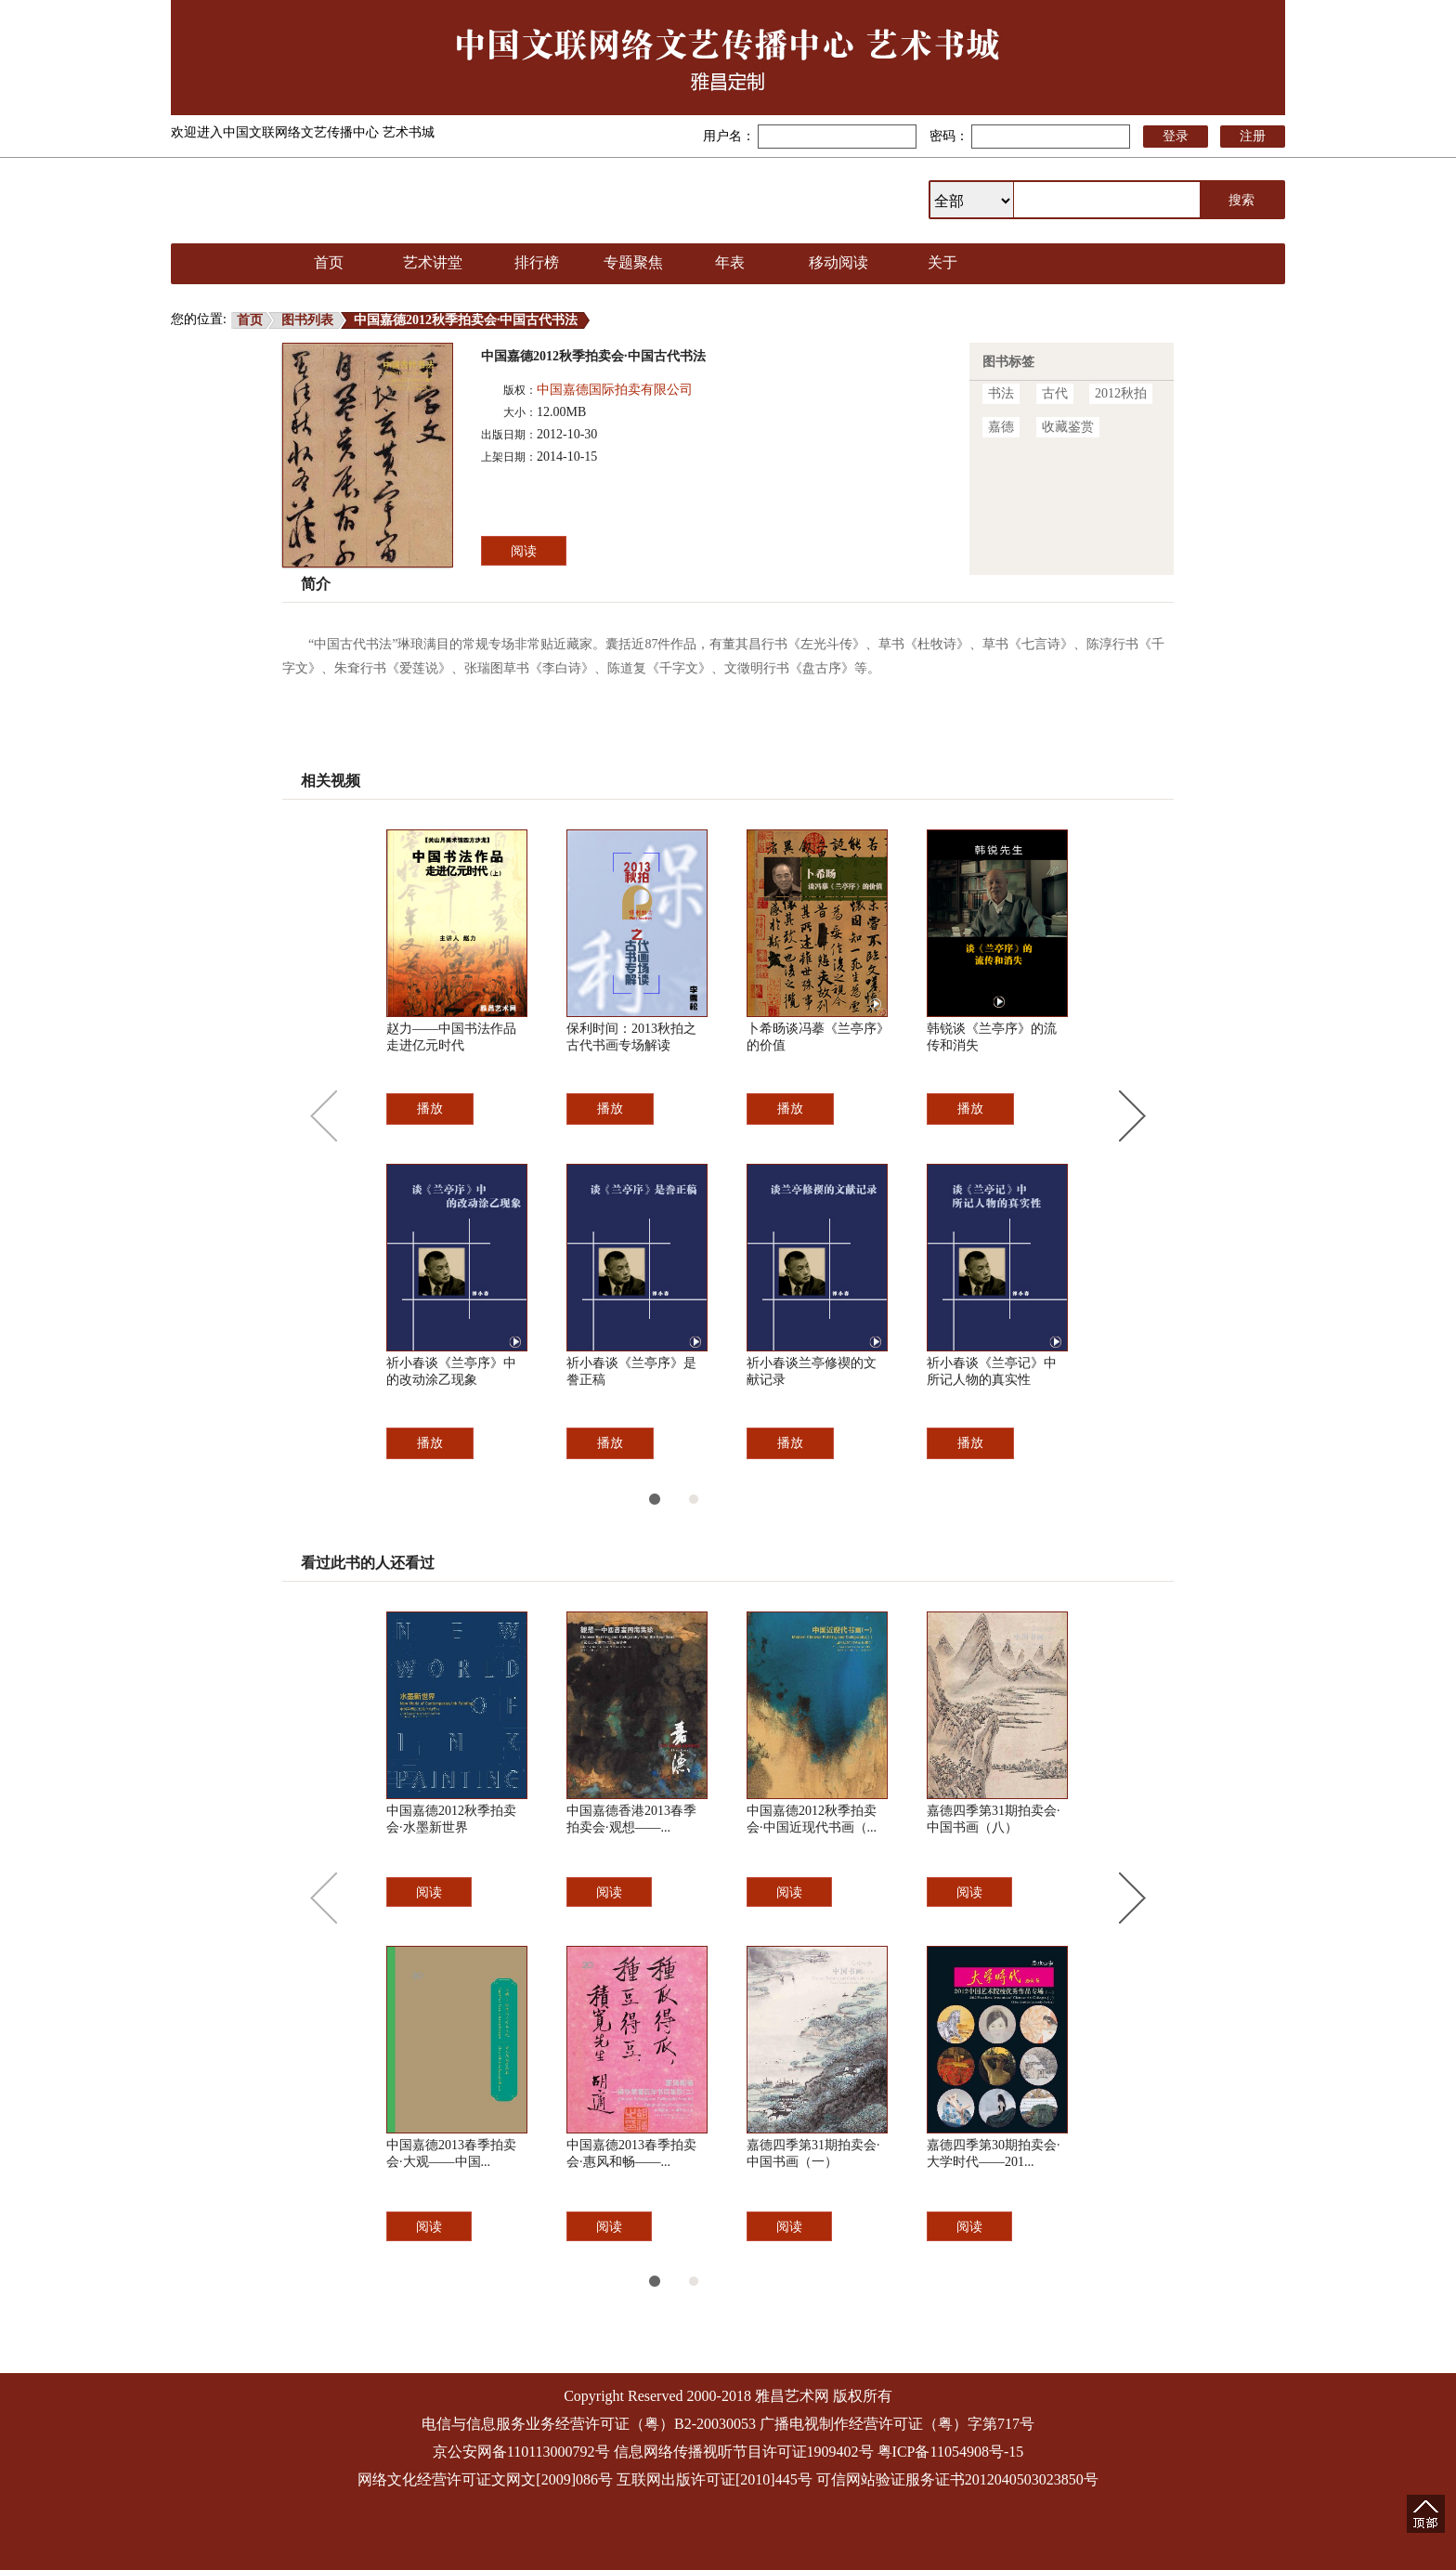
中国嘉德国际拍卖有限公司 (615, 390)
